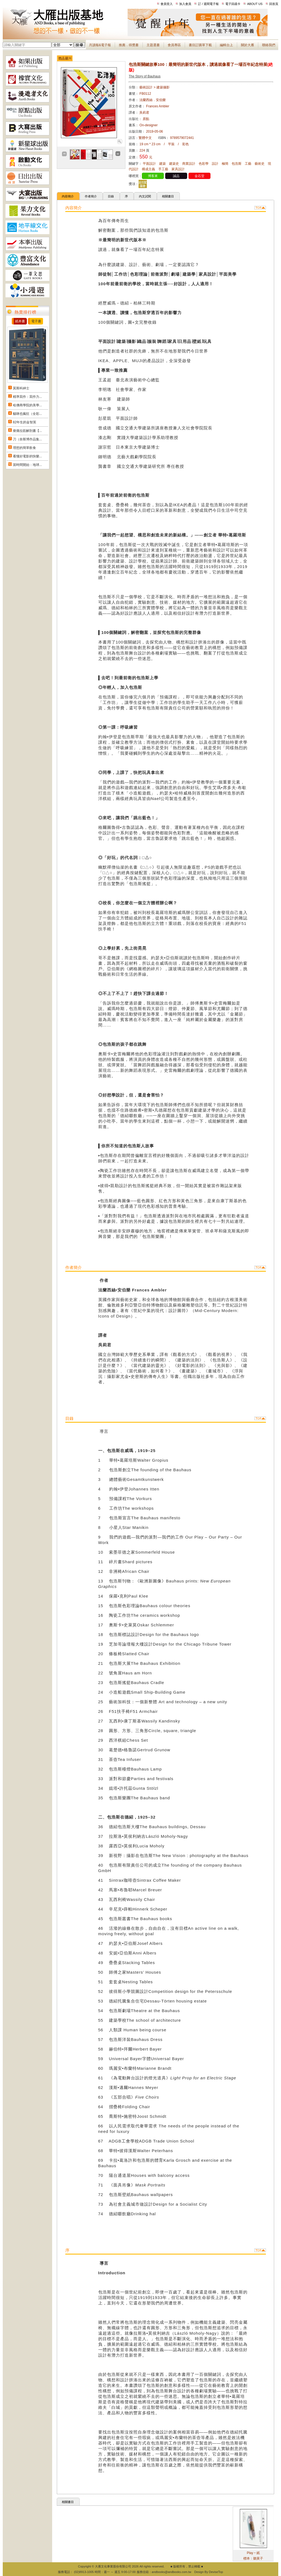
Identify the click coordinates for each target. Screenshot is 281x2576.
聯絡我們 (268, 45)
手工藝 (163, 169)
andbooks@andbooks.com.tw (171, 2572)
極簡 (225, 164)
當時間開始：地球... (27, 465)
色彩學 (204, 164)
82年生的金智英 (24, 422)
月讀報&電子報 (100, 45)
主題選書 (153, 45)
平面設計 (149, 164)
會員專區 (174, 45)
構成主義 (148, 169)
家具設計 (178, 169)
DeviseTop (216, 2572)
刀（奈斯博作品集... (27, 439)
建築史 (174, 164)
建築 (162, 164)
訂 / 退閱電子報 (208, 3)
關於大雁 (247, 45)
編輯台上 (226, 45)
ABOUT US (255, 3)
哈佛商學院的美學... (27, 405)
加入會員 (185, 3)
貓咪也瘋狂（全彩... (27, 414)
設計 (215, 164)
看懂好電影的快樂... (27, 456)
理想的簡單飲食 (24, 448)
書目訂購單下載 (200, 45)
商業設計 (188, 164)
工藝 (248, 164)
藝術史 (260, 164)
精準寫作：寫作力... (27, 397)
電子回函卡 (232, 3)
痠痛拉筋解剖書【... (27, 431)
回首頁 (273, 3)
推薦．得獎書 (129, 45)
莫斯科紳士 (21, 388)
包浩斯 (236, 164)
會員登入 (167, 3)
